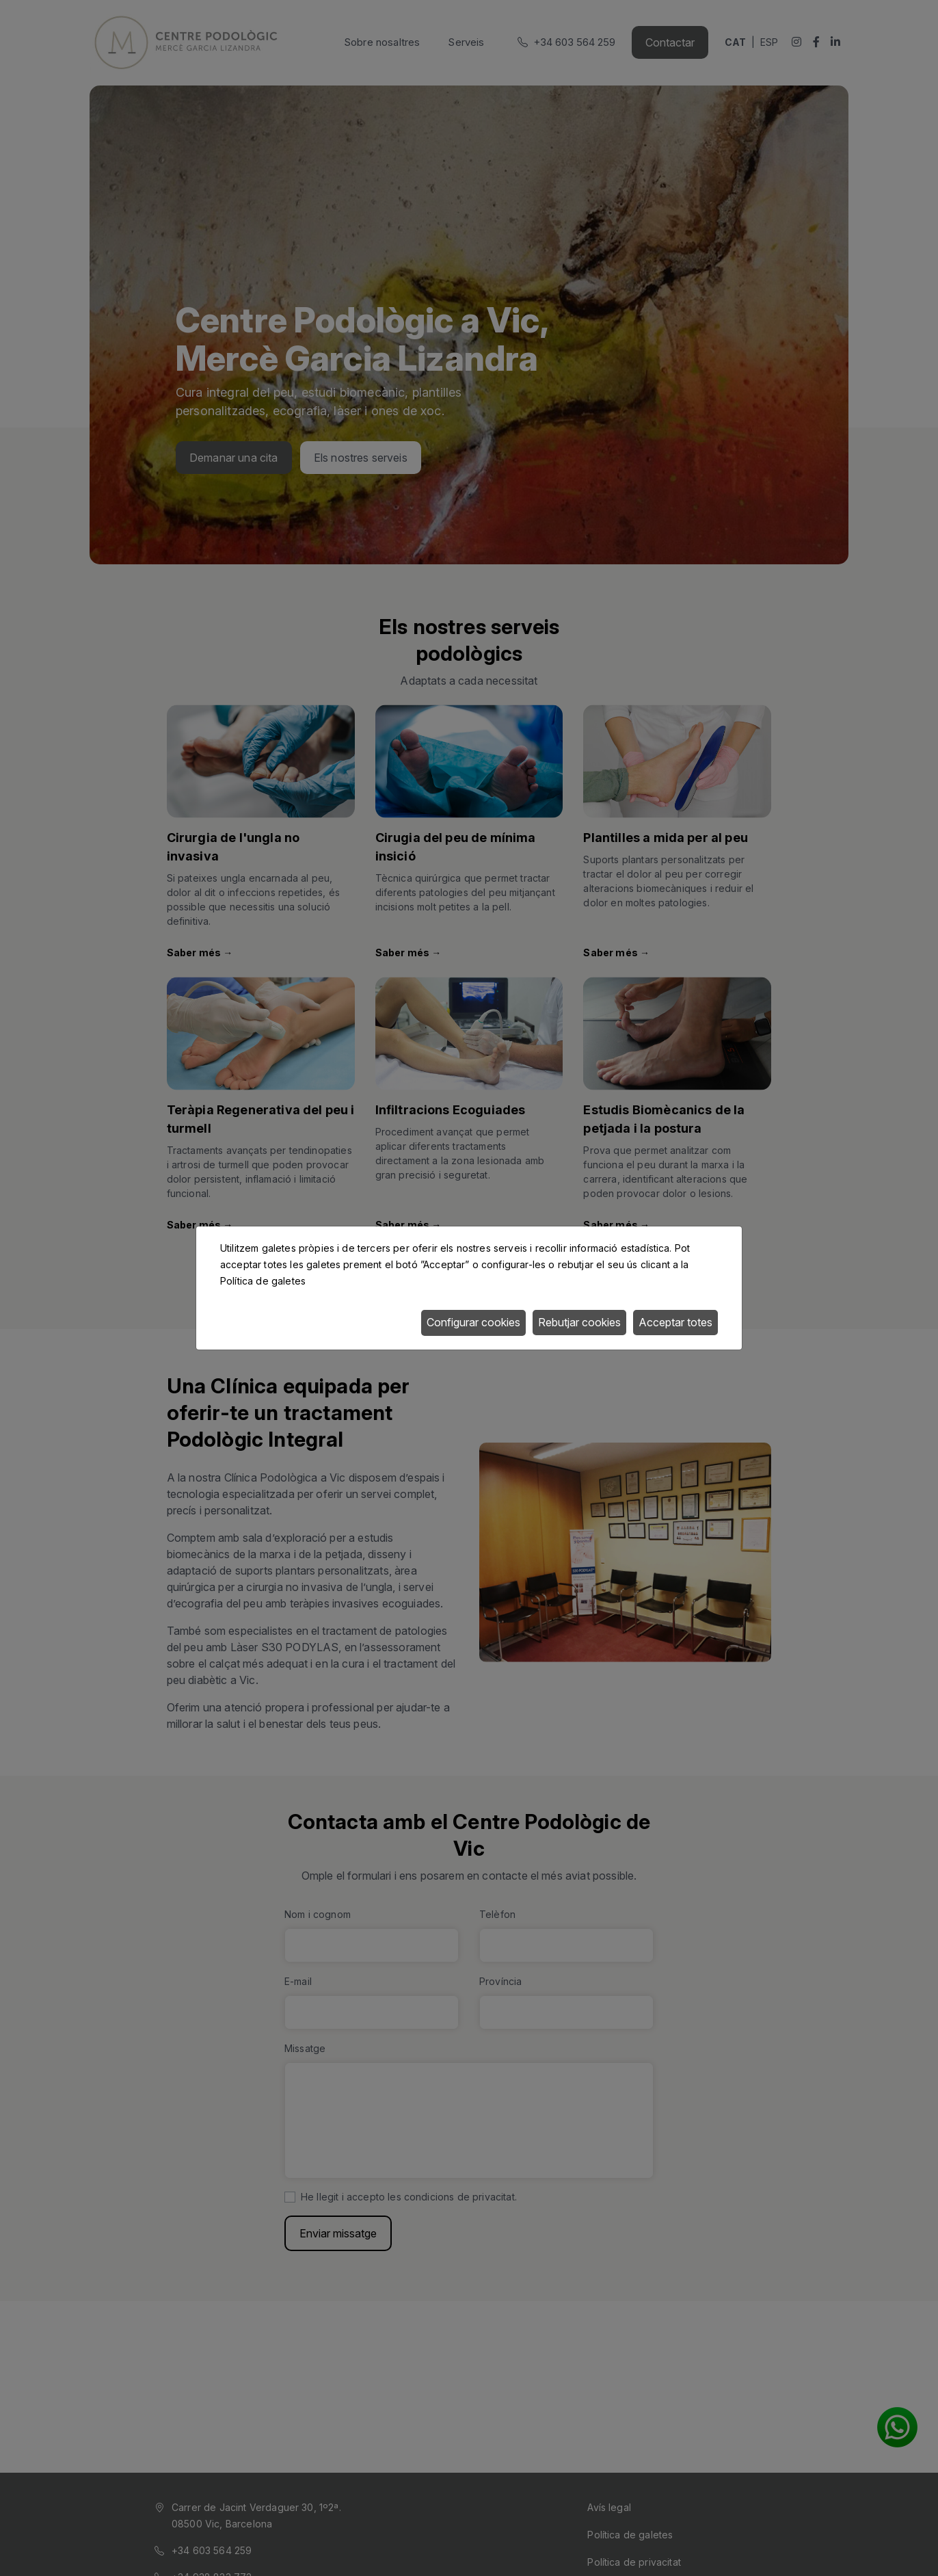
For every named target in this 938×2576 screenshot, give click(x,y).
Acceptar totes (675, 1322)
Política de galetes (263, 1281)
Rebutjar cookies (579, 1322)
